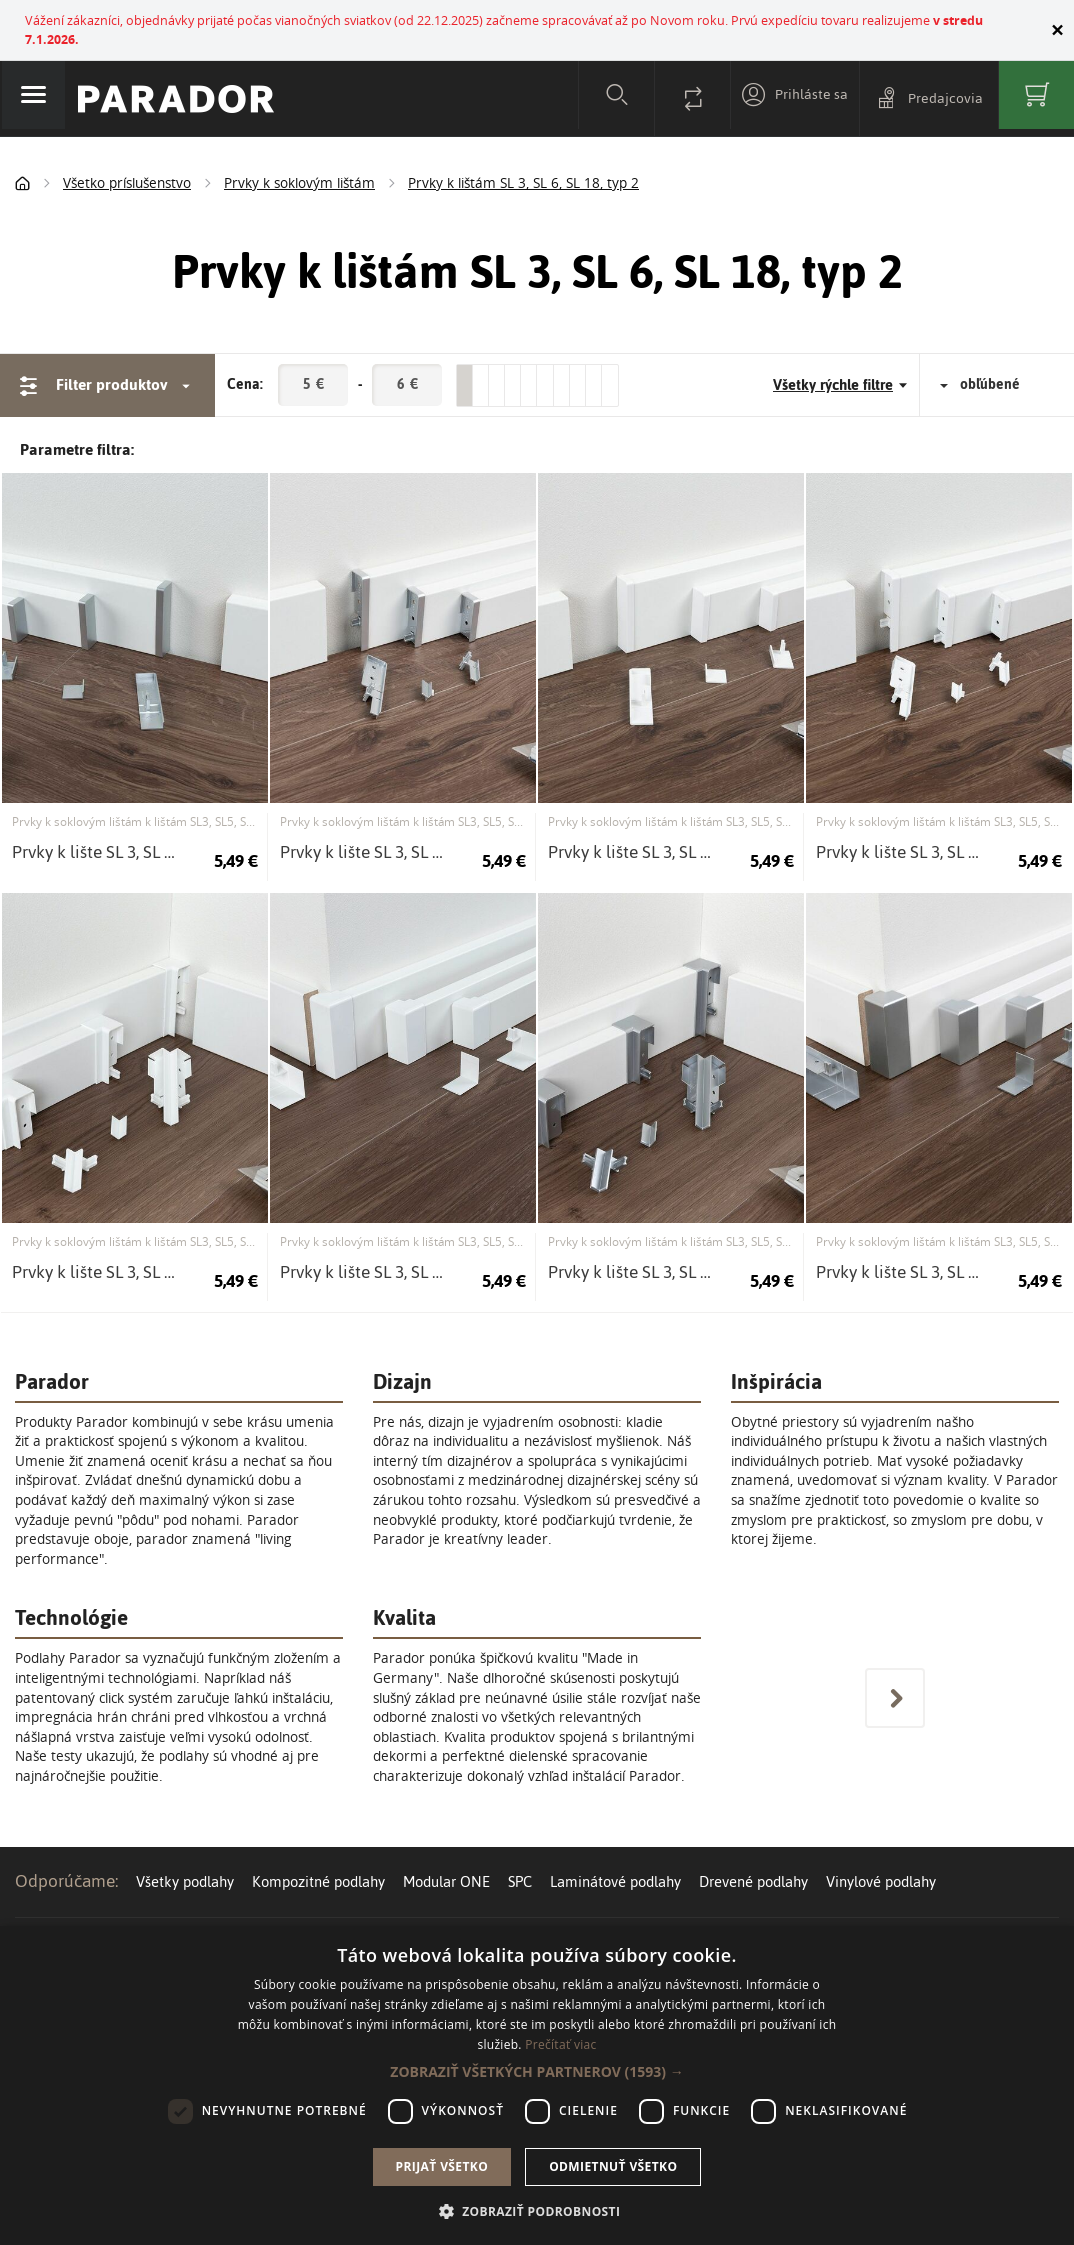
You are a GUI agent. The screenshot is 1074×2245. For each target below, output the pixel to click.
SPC (520, 1856)
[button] (536, 2072)
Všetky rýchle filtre (840, 361)
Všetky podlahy (185, 1856)
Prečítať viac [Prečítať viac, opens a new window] (560, 2044)
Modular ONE (446, 1856)
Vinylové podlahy (881, 1856)
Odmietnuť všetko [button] (613, 2166)
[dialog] (537, 2085)
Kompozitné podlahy (318, 1856)
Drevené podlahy (753, 1856)
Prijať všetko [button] (442, 2166)
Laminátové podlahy (615, 1856)
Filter (107, 360)
